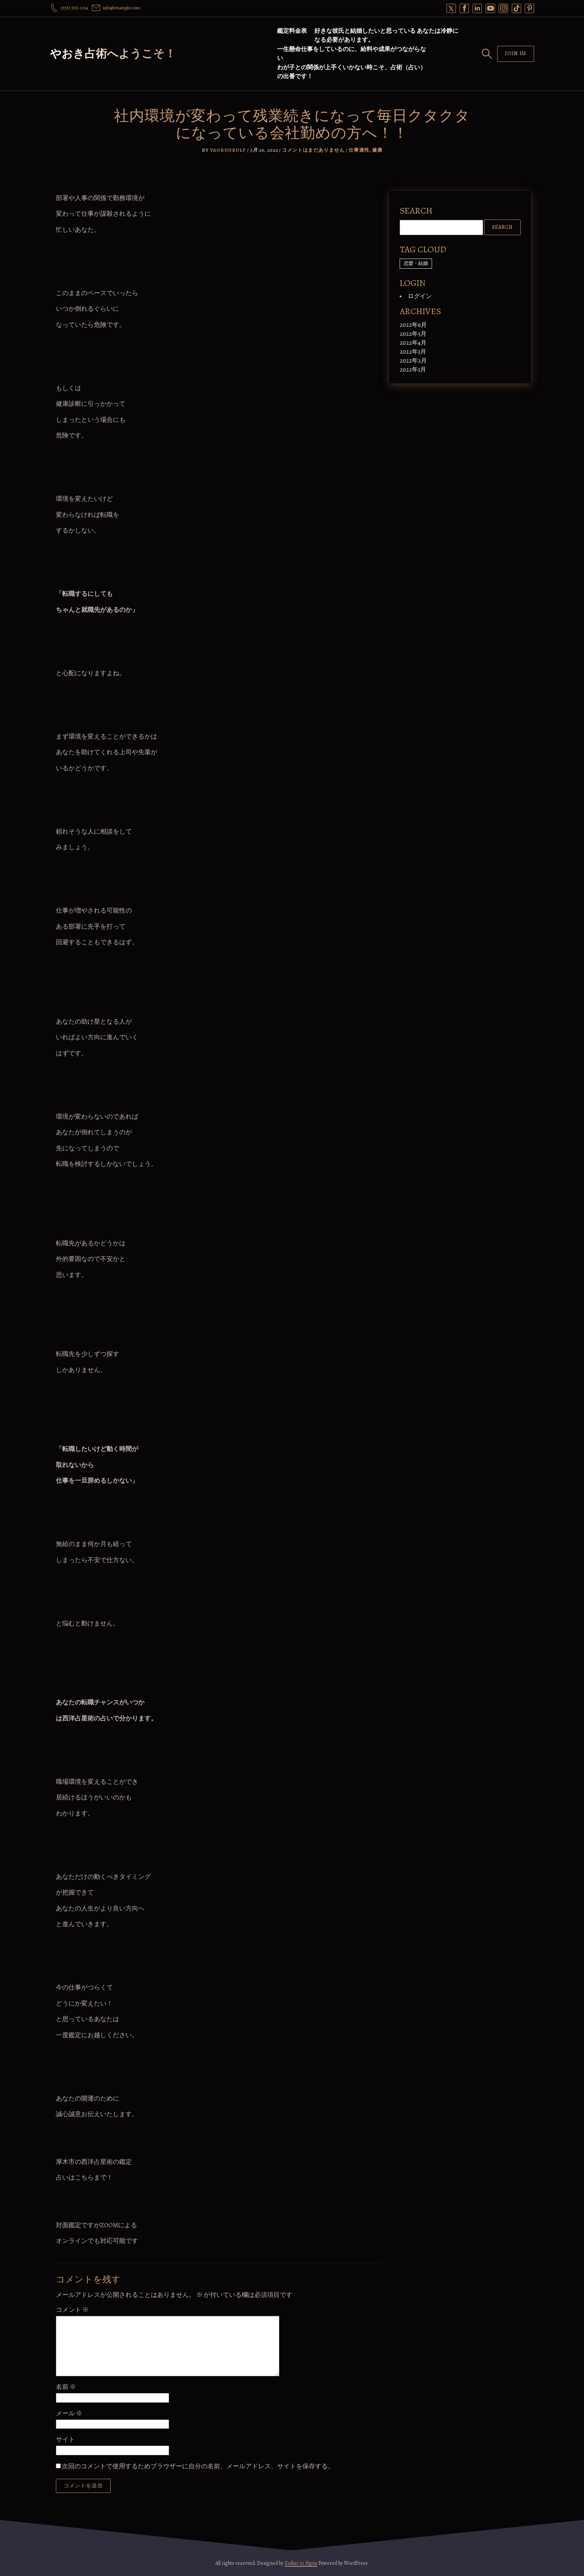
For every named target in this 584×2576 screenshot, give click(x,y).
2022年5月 (413, 334)
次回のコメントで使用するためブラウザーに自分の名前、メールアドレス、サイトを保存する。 (198, 2466)
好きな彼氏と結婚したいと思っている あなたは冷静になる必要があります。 (386, 35)
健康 (377, 150)
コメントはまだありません (313, 150)
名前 (66, 2387)
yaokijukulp (228, 150)
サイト (65, 2439)
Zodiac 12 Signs (301, 2563)
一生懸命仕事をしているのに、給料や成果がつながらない (351, 53)
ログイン (420, 296)
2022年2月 (413, 361)
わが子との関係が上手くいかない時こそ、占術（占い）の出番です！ (351, 71)
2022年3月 (413, 352)
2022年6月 (413, 325)
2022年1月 (413, 370)
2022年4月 (413, 343)
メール (69, 2413)
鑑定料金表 (292, 31)
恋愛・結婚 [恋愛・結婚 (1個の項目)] (416, 263)
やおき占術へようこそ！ (113, 53)
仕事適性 (359, 150)
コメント (72, 2309)
